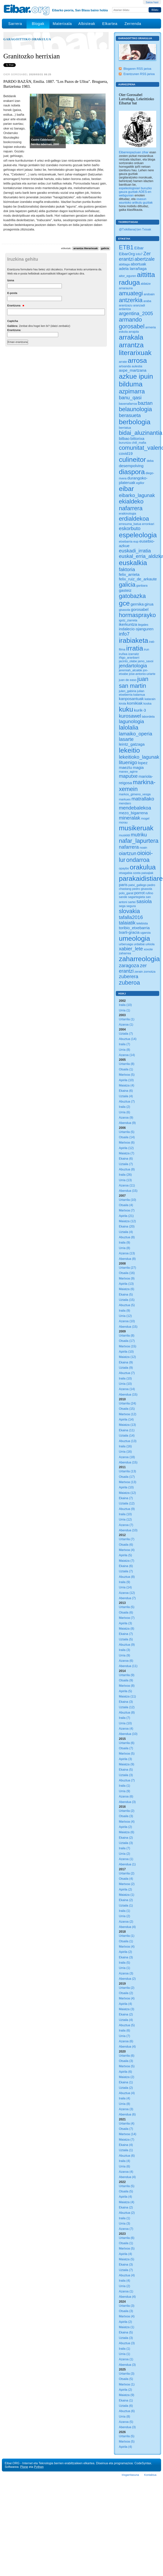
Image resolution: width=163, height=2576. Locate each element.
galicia (105, 248)
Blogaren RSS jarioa (137, 68)
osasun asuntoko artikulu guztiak (136, 200)
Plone (24, 2466)
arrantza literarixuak (85, 248)
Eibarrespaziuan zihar (134, 152)
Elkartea (110, 24)
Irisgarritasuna (130, 2474)
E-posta (12, 293)
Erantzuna (15, 305)
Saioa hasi (152, 2)
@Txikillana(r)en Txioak (135, 229)
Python (38, 2466)
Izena (10, 280)
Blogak (38, 24)
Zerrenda (133, 24)
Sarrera (15, 24)
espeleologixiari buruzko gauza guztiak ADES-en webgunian (135, 191)
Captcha (12, 321)
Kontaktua (150, 2474)
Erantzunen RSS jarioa (139, 74)
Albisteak (86, 24)
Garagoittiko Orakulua (27, 39)
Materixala (62, 24)
